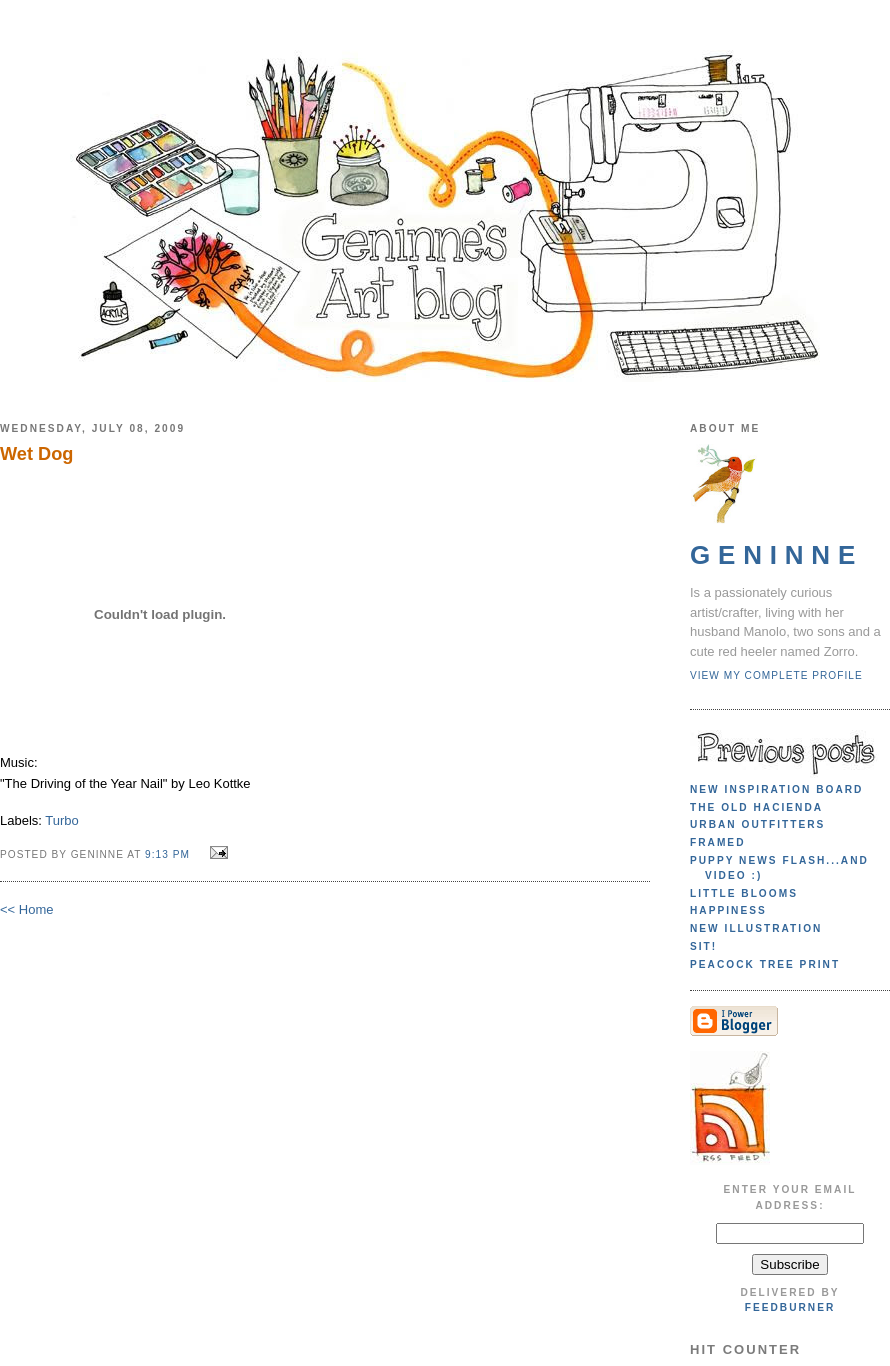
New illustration (756, 928)
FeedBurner (790, 1307)
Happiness (728, 910)
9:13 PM (167, 854)
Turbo (61, 820)
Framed (717, 842)
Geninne (776, 555)
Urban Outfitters (757, 824)
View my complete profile (776, 675)
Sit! (703, 946)
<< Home (26, 909)
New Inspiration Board (776, 789)
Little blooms (744, 893)
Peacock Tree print (765, 964)
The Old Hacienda (756, 807)
